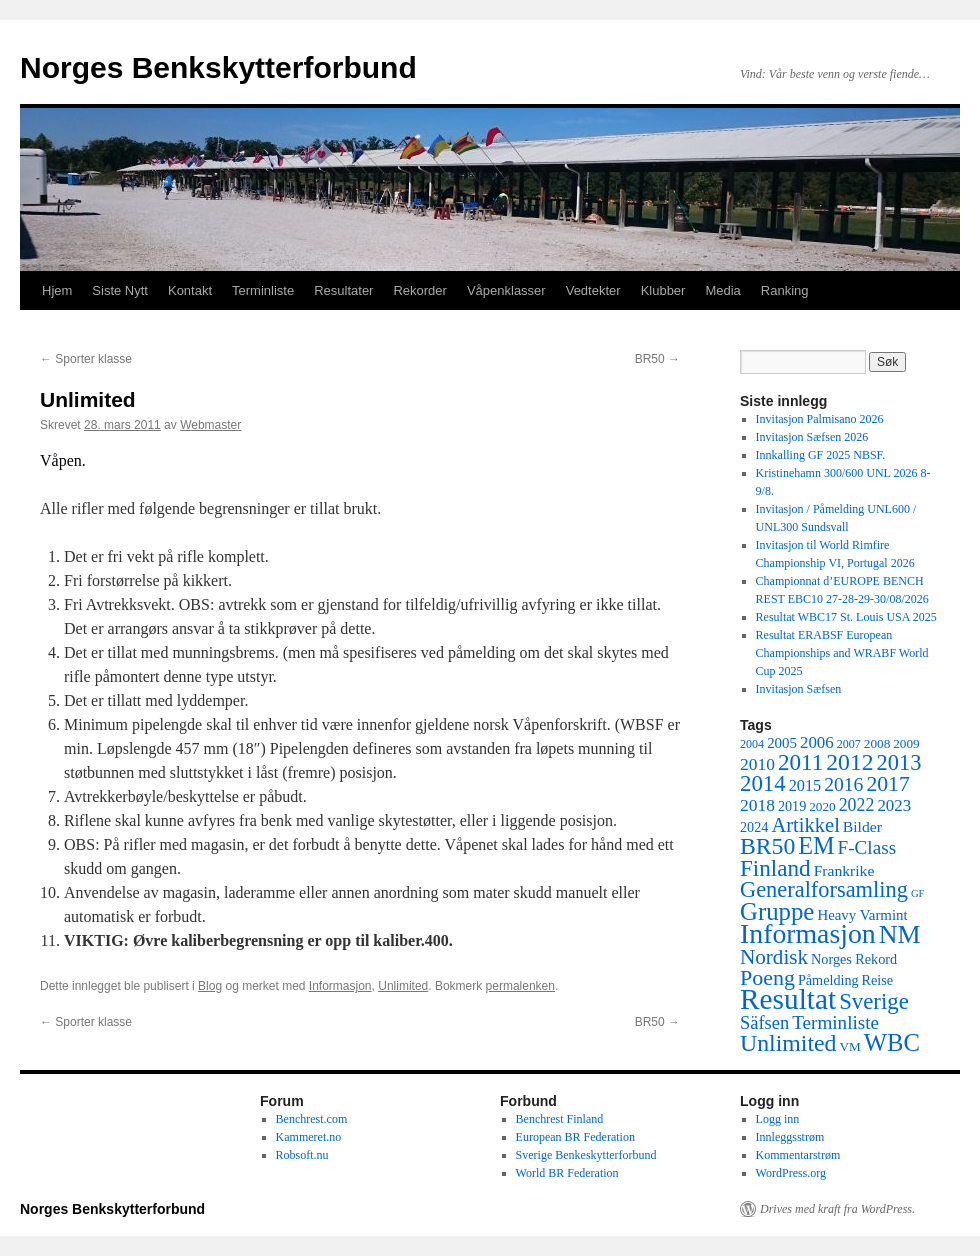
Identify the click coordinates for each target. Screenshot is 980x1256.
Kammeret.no (309, 1137)
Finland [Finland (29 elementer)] (775, 868)
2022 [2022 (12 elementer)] (857, 805)
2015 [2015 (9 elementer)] (805, 785)
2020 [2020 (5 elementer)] (822, 806)
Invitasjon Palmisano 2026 (820, 419)
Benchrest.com (312, 1119)
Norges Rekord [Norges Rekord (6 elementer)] (854, 959)
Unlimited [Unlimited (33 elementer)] (788, 1043)
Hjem (57, 290)
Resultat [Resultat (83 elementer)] (788, 999)
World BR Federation (567, 1173)
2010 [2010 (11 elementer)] (757, 764)
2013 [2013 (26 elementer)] (899, 762)
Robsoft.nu (302, 1155)
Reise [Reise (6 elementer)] (878, 980)
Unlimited (403, 986)
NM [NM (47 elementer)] (900, 934)
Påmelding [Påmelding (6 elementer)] (828, 980)
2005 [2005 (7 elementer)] (782, 743)
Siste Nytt (120, 290)
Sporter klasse (86, 359)
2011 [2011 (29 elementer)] (800, 762)
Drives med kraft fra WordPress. (837, 1209)
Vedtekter (593, 290)
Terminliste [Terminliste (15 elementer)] (835, 1022)
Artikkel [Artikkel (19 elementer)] (805, 825)
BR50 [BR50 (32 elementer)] (767, 846)
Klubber (663, 290)
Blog (210, 986)
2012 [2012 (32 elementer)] (849, 762)
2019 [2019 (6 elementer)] (792, 806)
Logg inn (778, 1119)
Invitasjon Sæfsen (799, 689)
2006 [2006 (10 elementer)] (817, 742)
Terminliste (263, 290)
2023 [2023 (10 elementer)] (894, 805)
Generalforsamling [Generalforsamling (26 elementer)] (824, 889)
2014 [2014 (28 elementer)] (763, 783)
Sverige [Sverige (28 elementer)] (874, 1001)
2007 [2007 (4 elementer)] (849, 744)
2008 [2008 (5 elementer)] (877, 743)
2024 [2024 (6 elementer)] (754, 827)
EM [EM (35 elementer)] (816, 845)
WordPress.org (791, 1173)
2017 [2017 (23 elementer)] (887, 784)
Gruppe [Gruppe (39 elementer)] (777, 911)
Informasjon (340, 986)
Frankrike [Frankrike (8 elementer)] (844, 870)
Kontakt (190, 290)
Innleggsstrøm (790, 1137)
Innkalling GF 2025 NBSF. (821, 455)
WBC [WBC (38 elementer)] (892, 1042)
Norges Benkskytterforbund (218, 67)
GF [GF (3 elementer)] (918, 893)
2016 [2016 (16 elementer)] (843, 784)
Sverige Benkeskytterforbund (586, 1155)
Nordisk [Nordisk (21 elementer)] (774, 957)
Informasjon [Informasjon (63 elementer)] (808, 933)
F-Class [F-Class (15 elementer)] (867, 847)
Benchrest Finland (560, 1119)
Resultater (343, 290)
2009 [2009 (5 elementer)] (906, 743)
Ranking (785, 290)
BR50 (657, 359)
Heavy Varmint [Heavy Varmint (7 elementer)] (862, 915)
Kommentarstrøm (798, 1155)
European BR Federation (575, 1137)
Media (722, 290)
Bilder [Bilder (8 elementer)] (862, 826)
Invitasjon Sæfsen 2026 (812, 437)
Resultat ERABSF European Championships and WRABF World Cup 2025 (842, 653)
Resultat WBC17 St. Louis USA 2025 (846, 617)
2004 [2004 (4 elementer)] (752, 744)
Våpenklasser (506, 290)
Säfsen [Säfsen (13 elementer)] (764, 1023)
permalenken (520, 986)
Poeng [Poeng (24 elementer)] (767, 977)
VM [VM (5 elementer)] (850, 1046)
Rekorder (419, 290)
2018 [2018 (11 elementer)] (757, 805)
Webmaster (210, 425)
